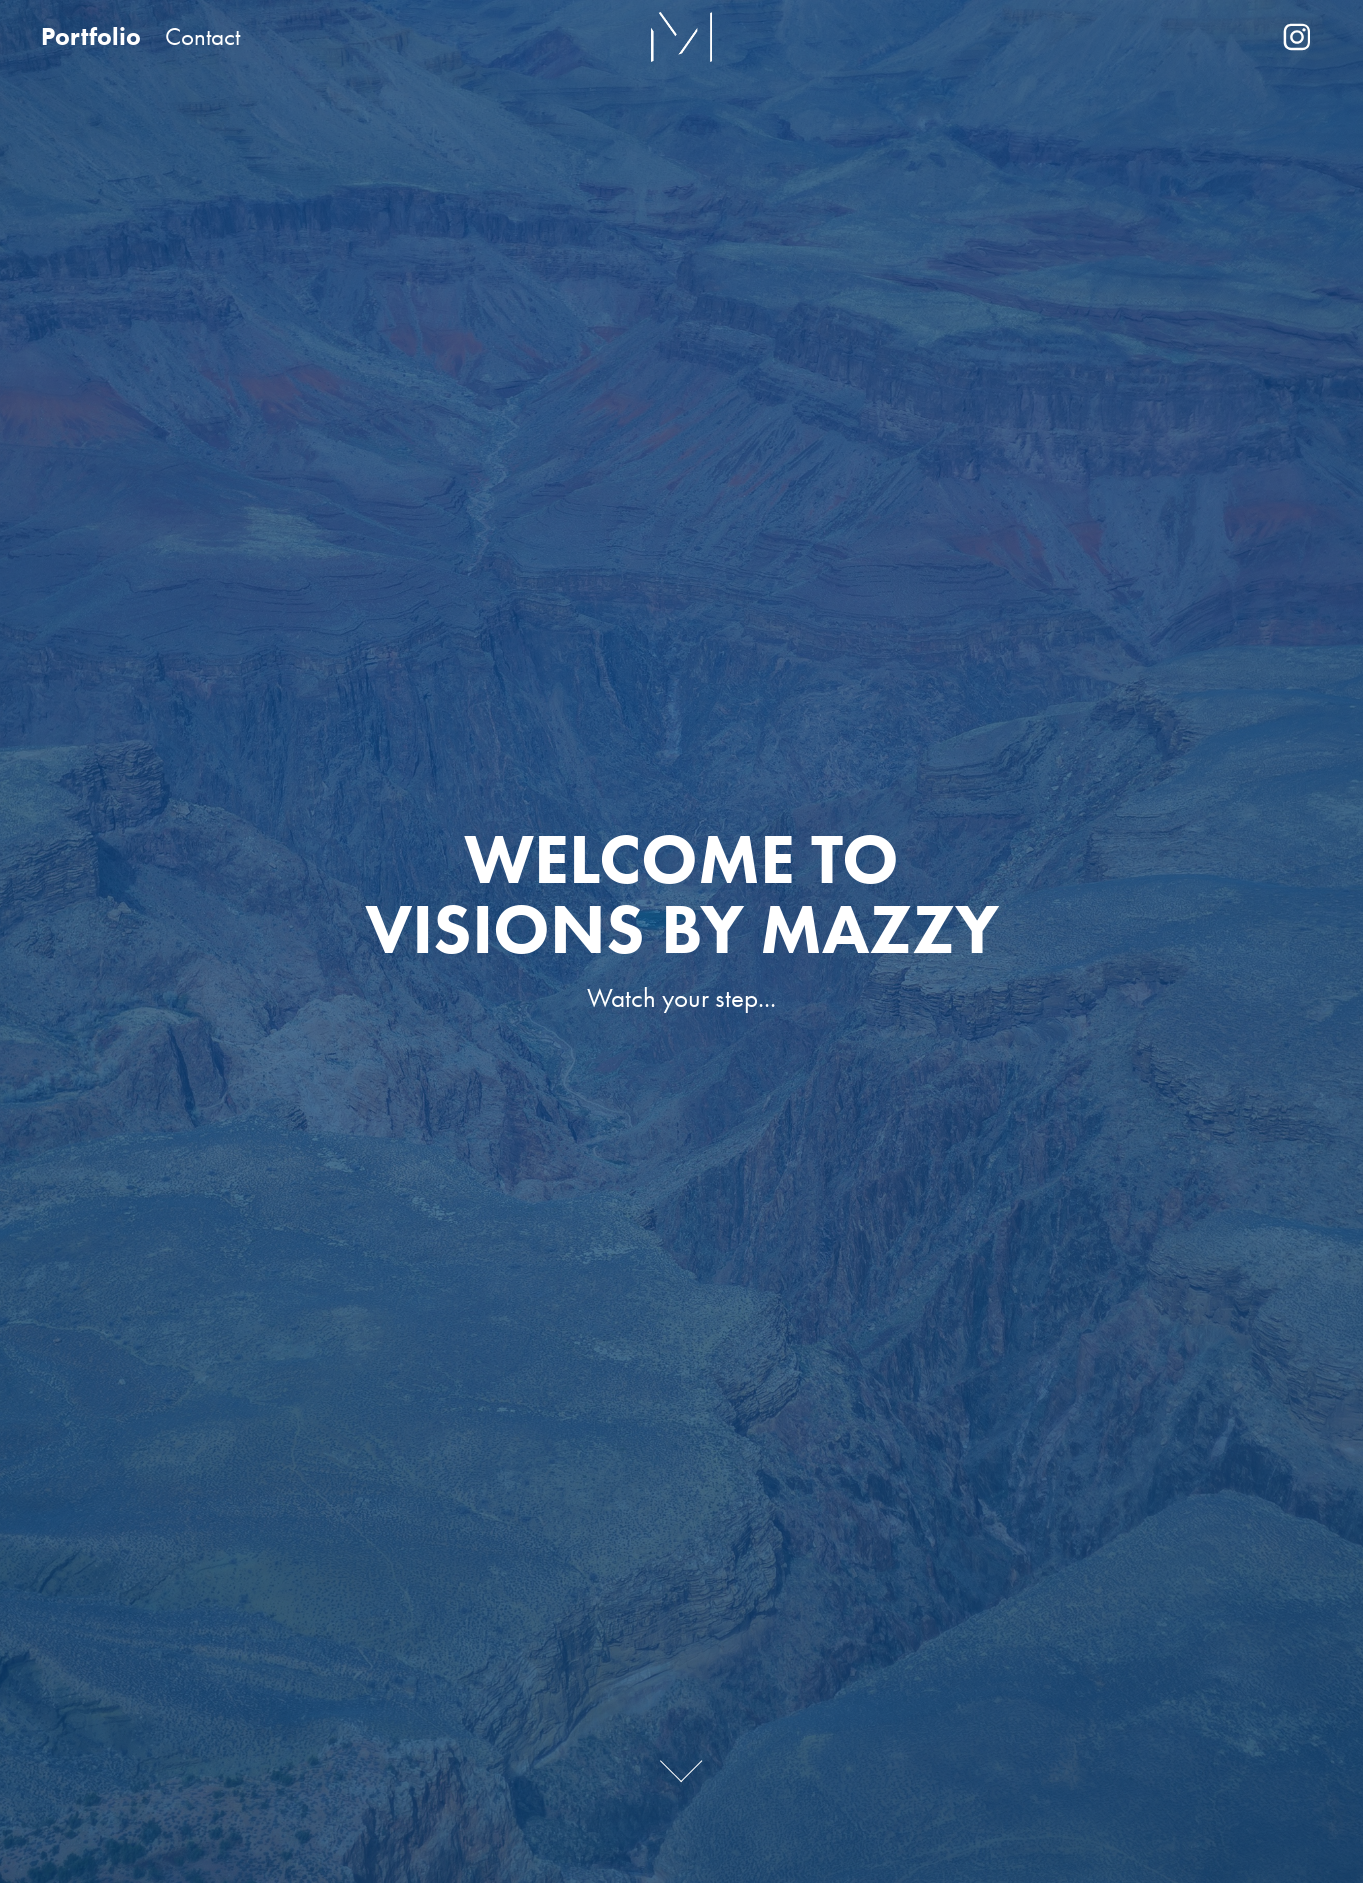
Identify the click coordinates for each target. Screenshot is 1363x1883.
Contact (202, 36)
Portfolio (91, 36)
